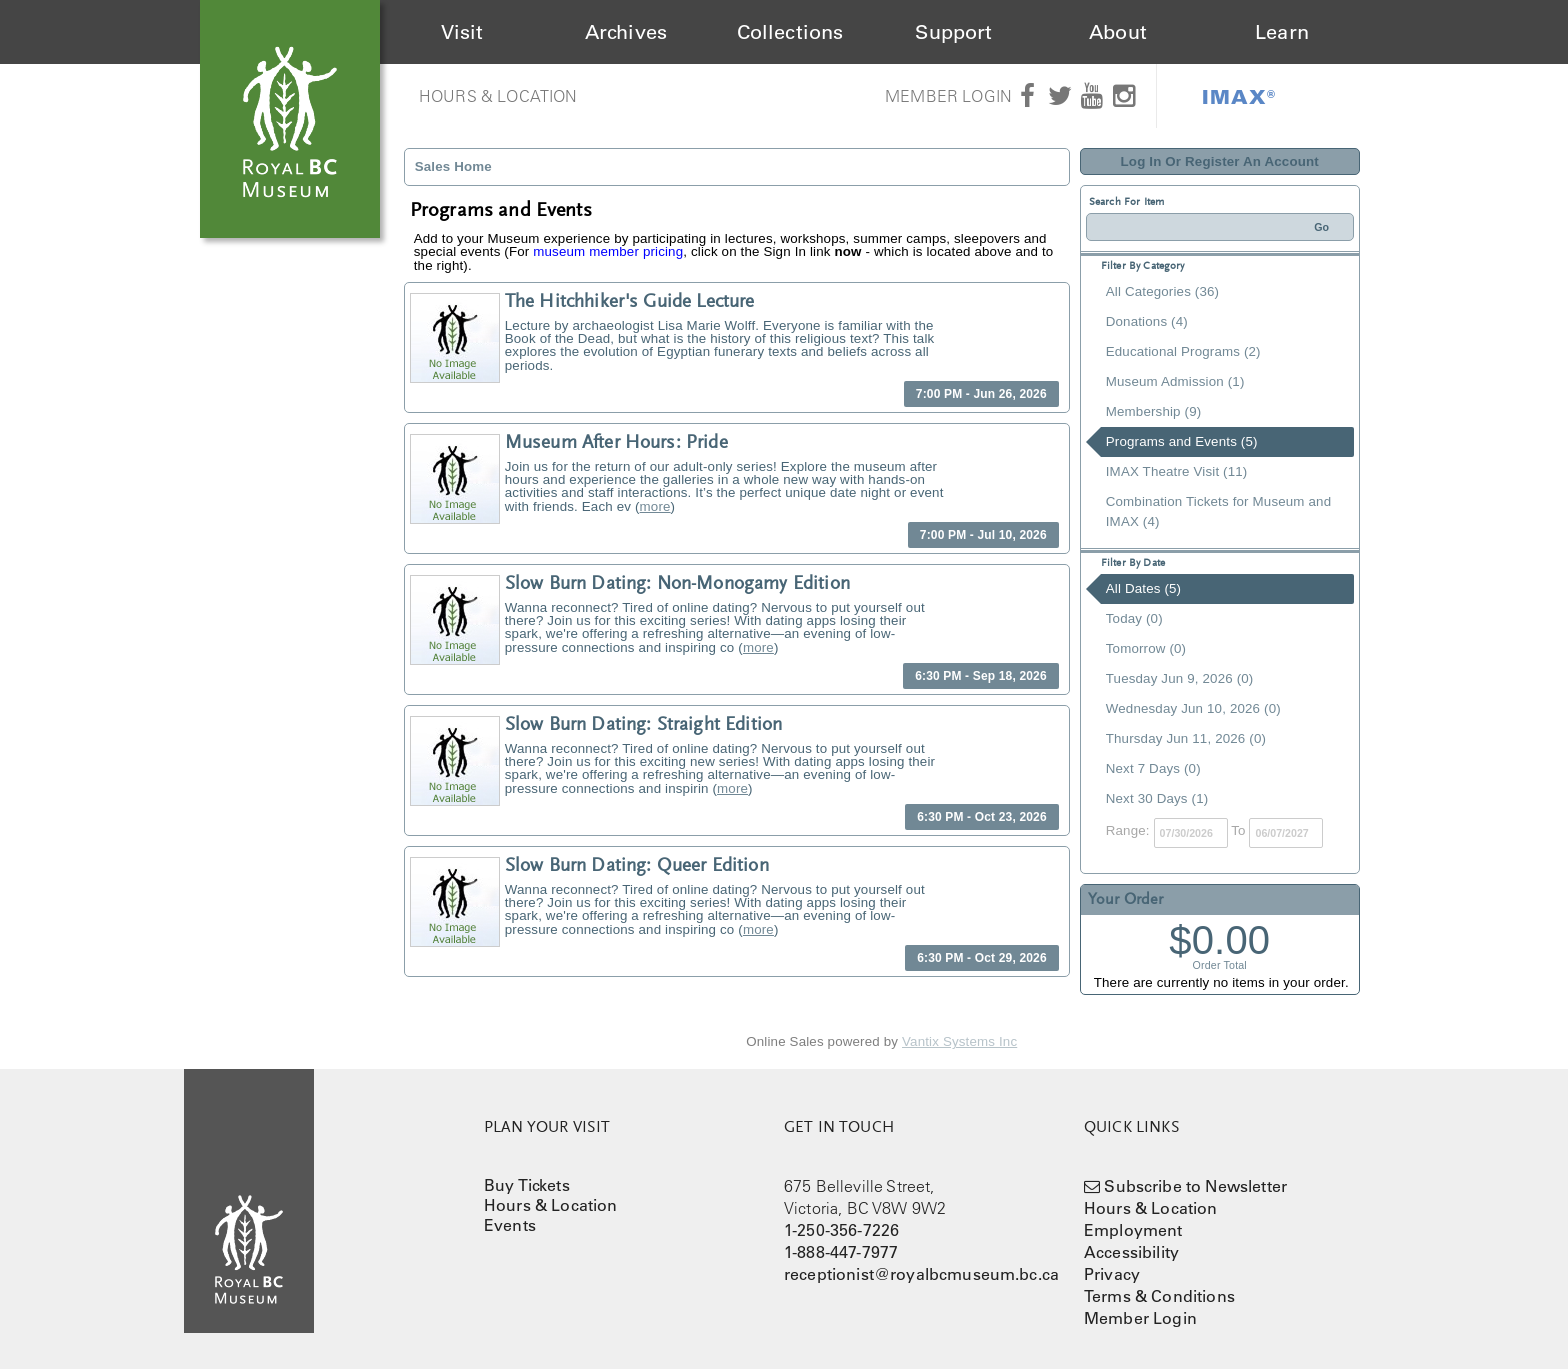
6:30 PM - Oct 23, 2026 (982, 817)
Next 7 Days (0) (1153, 768)
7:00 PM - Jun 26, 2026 (981, 394)
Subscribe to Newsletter (1195, 1186)
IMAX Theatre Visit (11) (1177, 471)
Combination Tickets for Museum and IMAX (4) (1218, 511)
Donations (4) (1147, 321)
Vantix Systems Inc (959, 1041)
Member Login (948, 96)
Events (510, 1225)
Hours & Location (498, 96)
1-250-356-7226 (841, 1230)
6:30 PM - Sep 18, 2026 (981, 676)
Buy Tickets (527, 1185)
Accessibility (1131, 1252)
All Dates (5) (1143, 588)
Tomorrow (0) (1146, 648)
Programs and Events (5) (1182, 441)
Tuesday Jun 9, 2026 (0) (1180, 678)
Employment (1133, 1230)
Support (953, 32)
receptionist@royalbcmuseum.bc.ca (921, 1274)
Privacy (1112, 1274)
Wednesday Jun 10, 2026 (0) (1193, 708)
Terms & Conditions (1159, 1296)
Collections (790, 32)
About (1118, 32)
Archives (626, 32)
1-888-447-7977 (841, 1252)
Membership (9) (1154, 411)
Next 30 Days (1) (1157, 798)
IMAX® (1239, 96)
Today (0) (1134, 618)
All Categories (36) (1162, 291)
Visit (462, 32)
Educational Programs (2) (1183, 351)
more (655, 506)
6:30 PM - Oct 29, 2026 (982, 958)
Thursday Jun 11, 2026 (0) (1186, 738)
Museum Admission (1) (1175, 381)
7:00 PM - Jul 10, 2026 (983, 535)
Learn (1282, 32)
